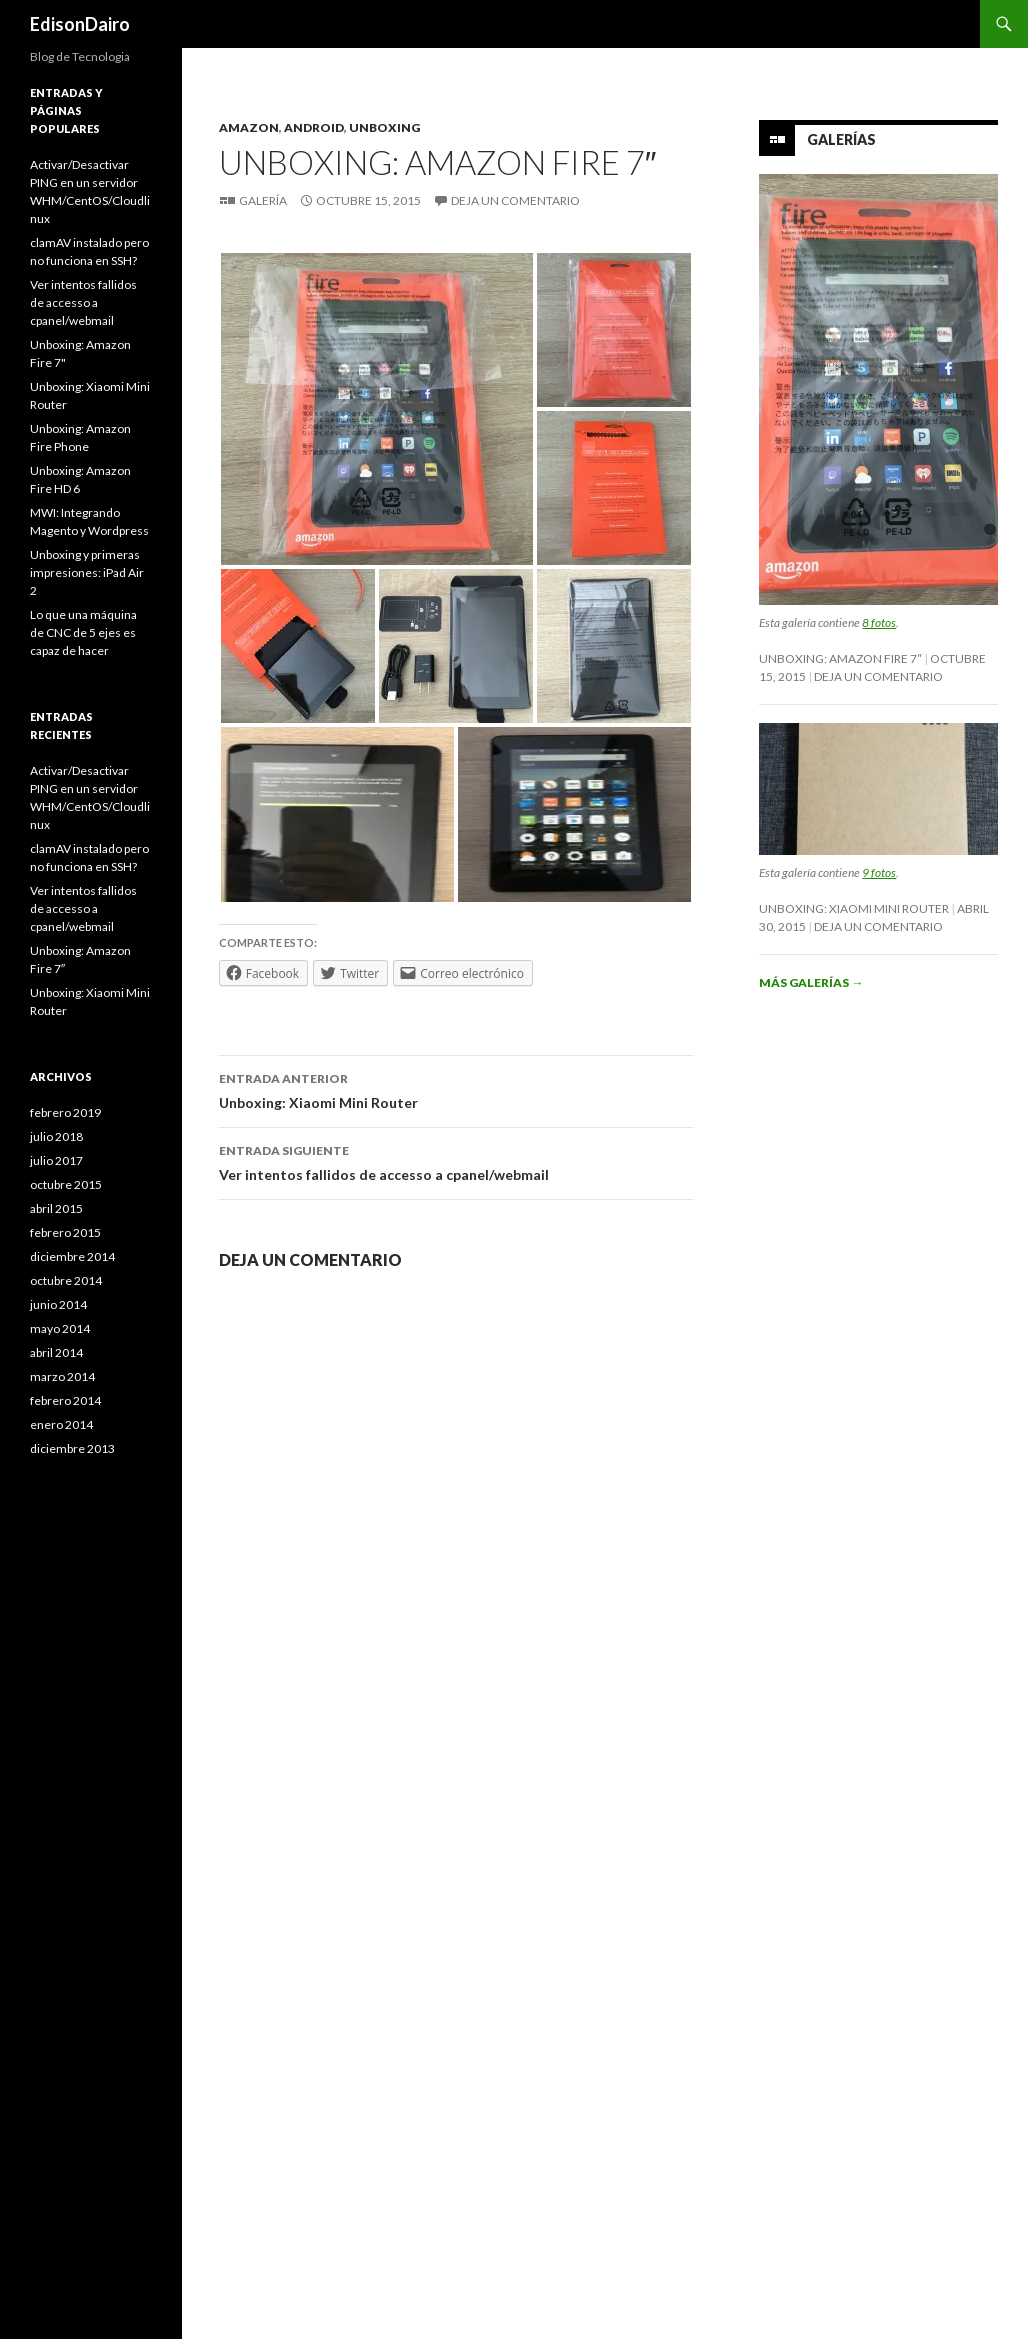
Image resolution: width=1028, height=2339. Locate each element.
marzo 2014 (62, 1376)
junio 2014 (58, 1304)
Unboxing (384, 127)
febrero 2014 (65, 1400)
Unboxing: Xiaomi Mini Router (456, 1089)
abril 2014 (56, 1352)
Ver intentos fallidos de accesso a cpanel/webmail (456, 1161)
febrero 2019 (65, 1112)
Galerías (841, 139)
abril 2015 (56, 1208)
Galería (263, 200)
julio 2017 (56, 1160)
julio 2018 (56, 1136)
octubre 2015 (66, 1184)
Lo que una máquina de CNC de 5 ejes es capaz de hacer (83, 632)
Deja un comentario (515, 200)
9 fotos (879, 872)
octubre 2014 (66, 1280)
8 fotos (879, 622)
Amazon (249, 127)
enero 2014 (61, 1424)
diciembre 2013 (72, 1448)
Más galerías (811, 982)
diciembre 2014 (72, 1256)
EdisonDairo (80, 24)
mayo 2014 (60, 1328)
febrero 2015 (65, 1232)
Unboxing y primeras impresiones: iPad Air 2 (87, 572)
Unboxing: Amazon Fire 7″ (840, 658)
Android (314, 127)
